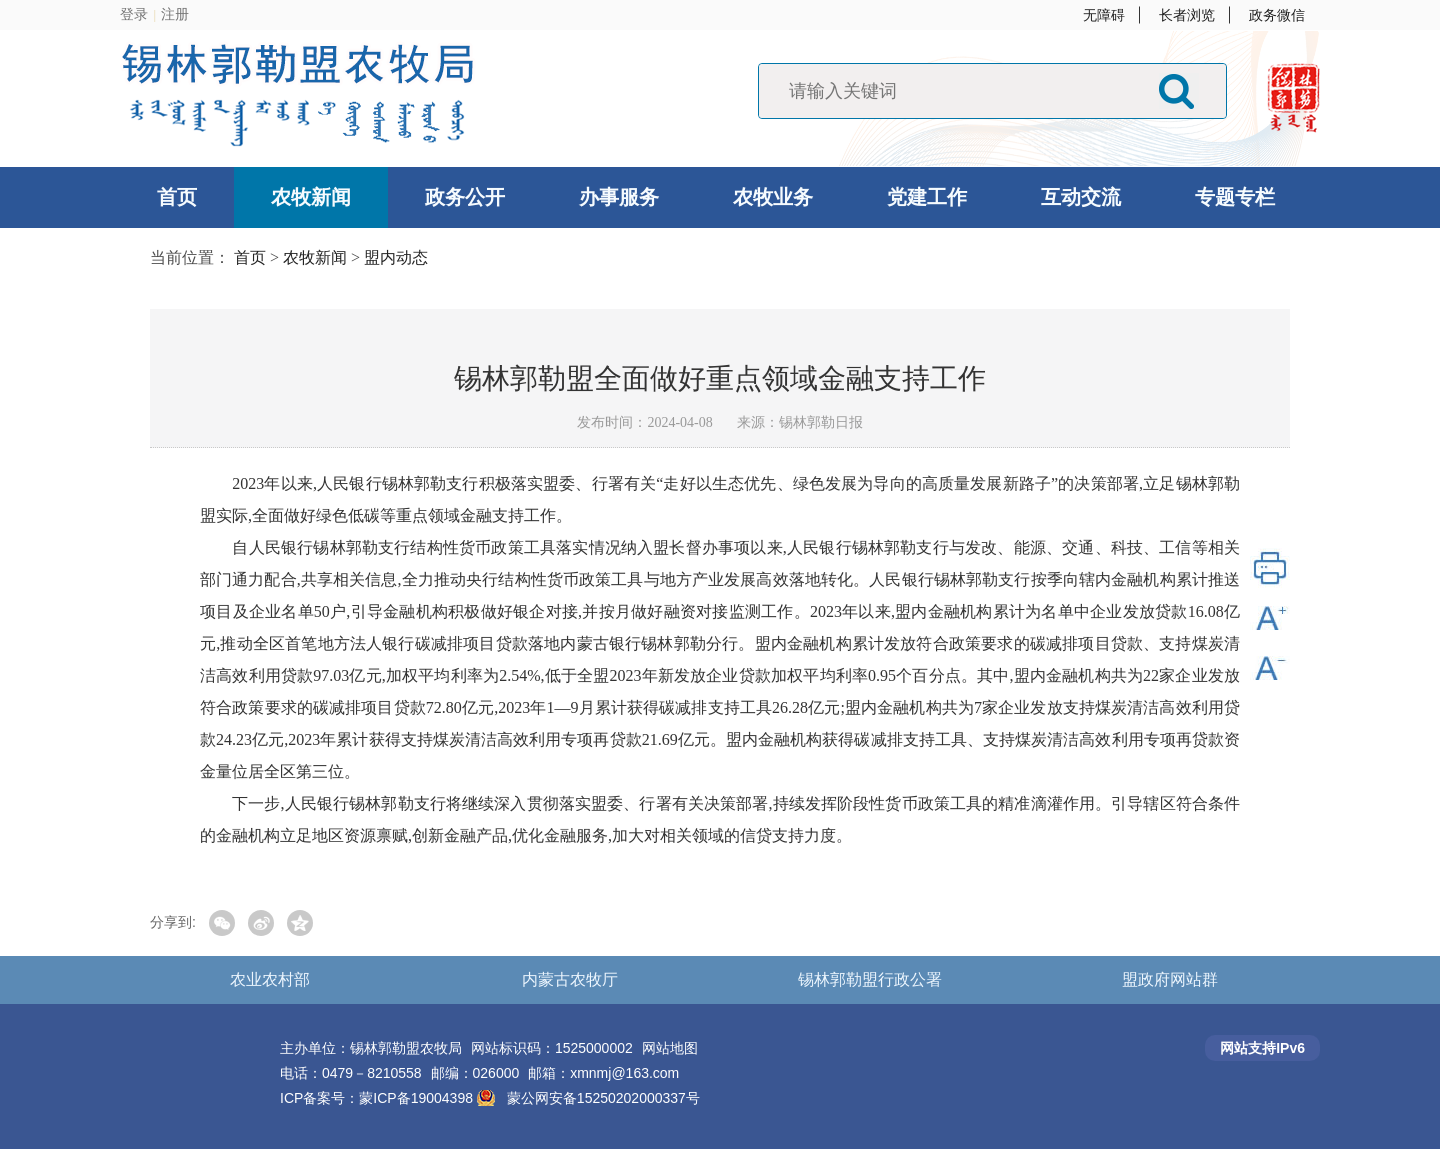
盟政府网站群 (1170, 979)
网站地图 (670, 1048)
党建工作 (927, 197)
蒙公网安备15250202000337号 (603, 1098)
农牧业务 (773, 197)
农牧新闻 (311, 197)
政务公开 (465, 197)
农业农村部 (270, 979)
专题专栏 (1235, 197)
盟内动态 (396, 257)
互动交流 (1081, 197)
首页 (177, 197)
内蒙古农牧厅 (570, 979)
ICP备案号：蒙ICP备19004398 (378, 1098)
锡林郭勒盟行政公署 (870, 979)
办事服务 (619, 197)
